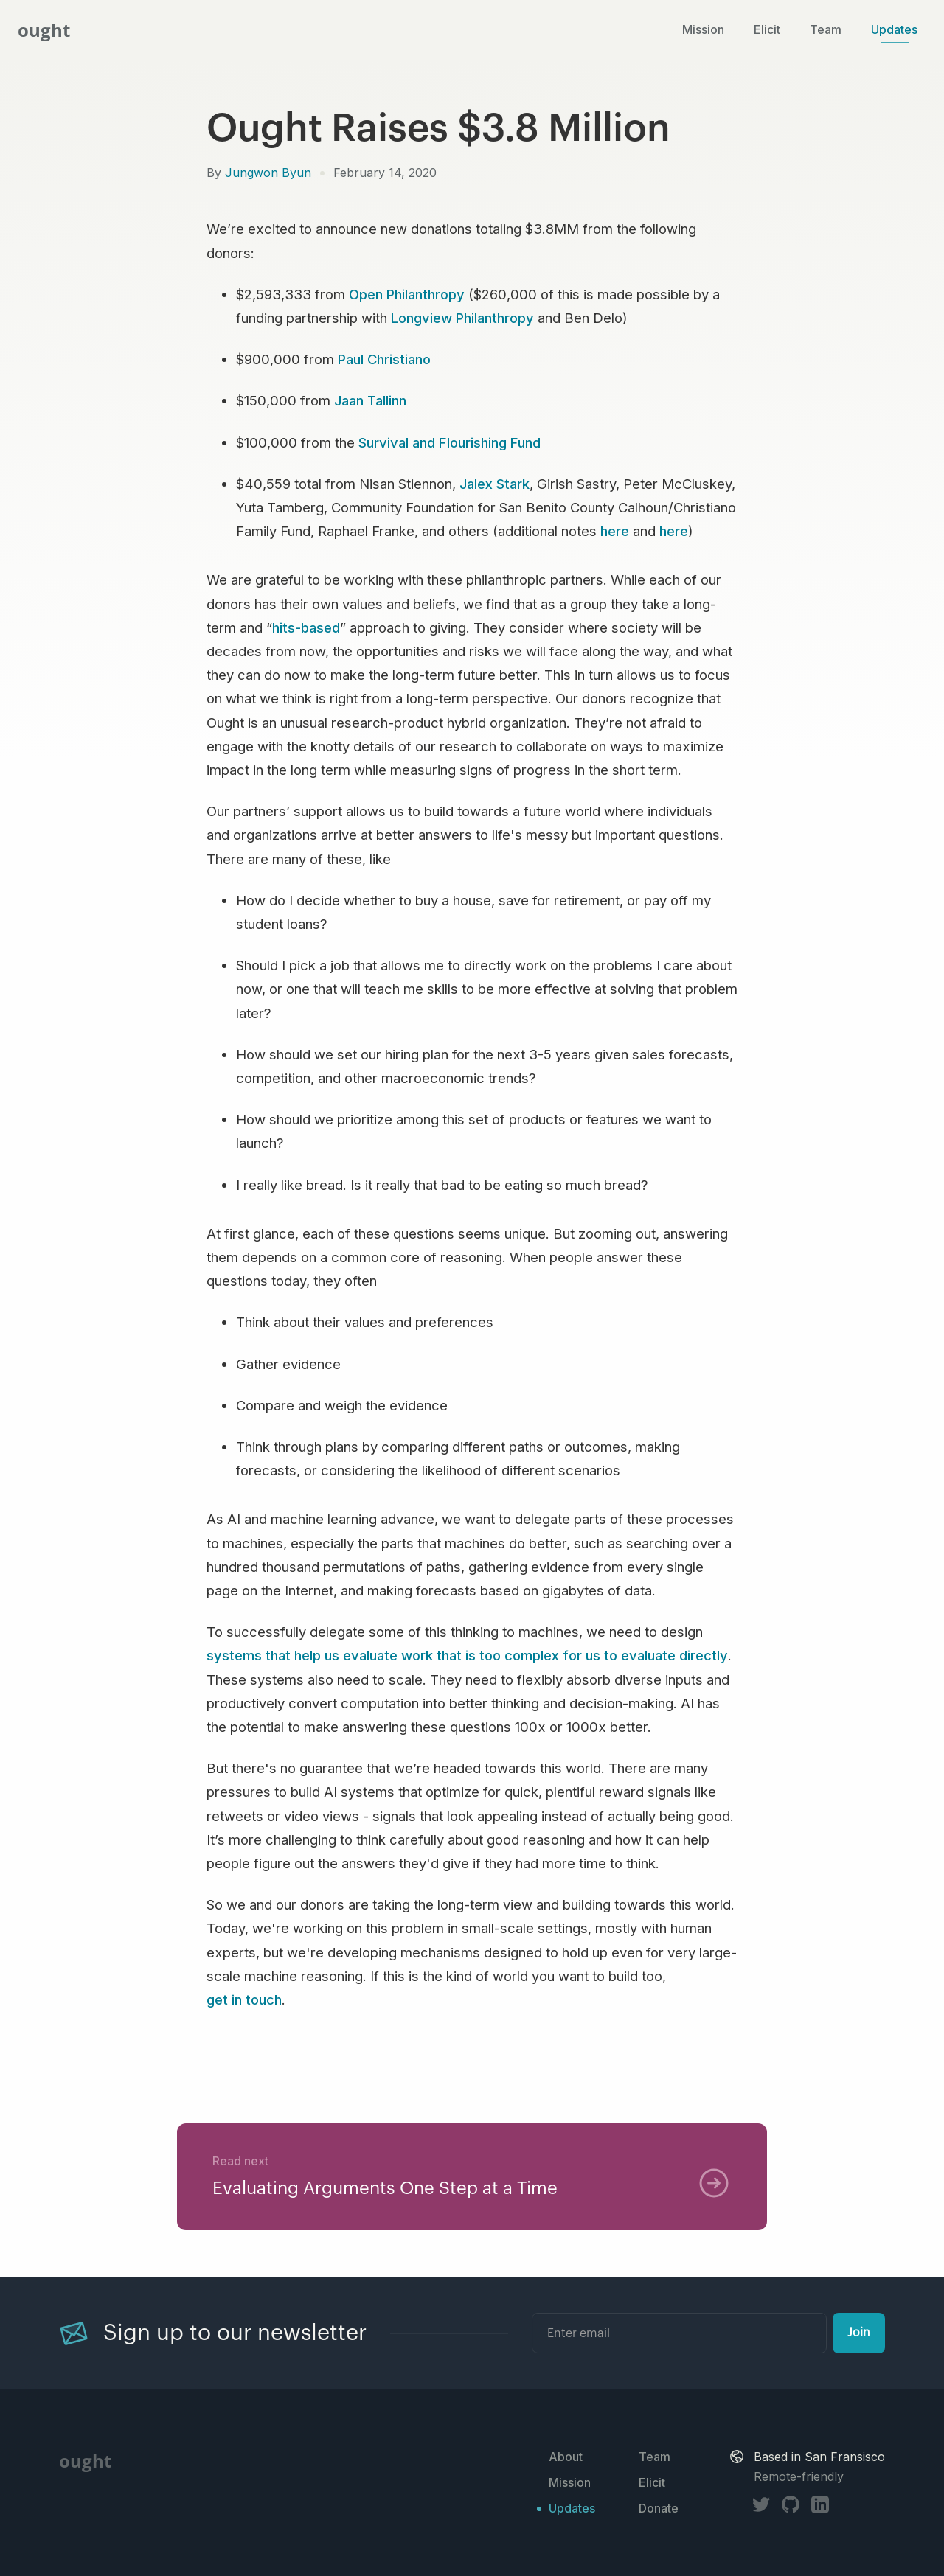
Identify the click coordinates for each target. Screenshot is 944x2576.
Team (825, 30)
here (614, 531)
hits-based (306, 627)
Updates (894, 30)
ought (44, 30)
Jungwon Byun (268, 172)
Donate (658, 2508)
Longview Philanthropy (462, 318)
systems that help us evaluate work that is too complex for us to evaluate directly (467, 1655)
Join (858, 2333)
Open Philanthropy (407, 294)
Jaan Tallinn (370, 400)
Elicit (767, 30)
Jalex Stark (494, 484)
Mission (703, 30)
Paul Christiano (384, 359)
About (566, 2456)
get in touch (244, 1999)
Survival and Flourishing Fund (449, 442)
